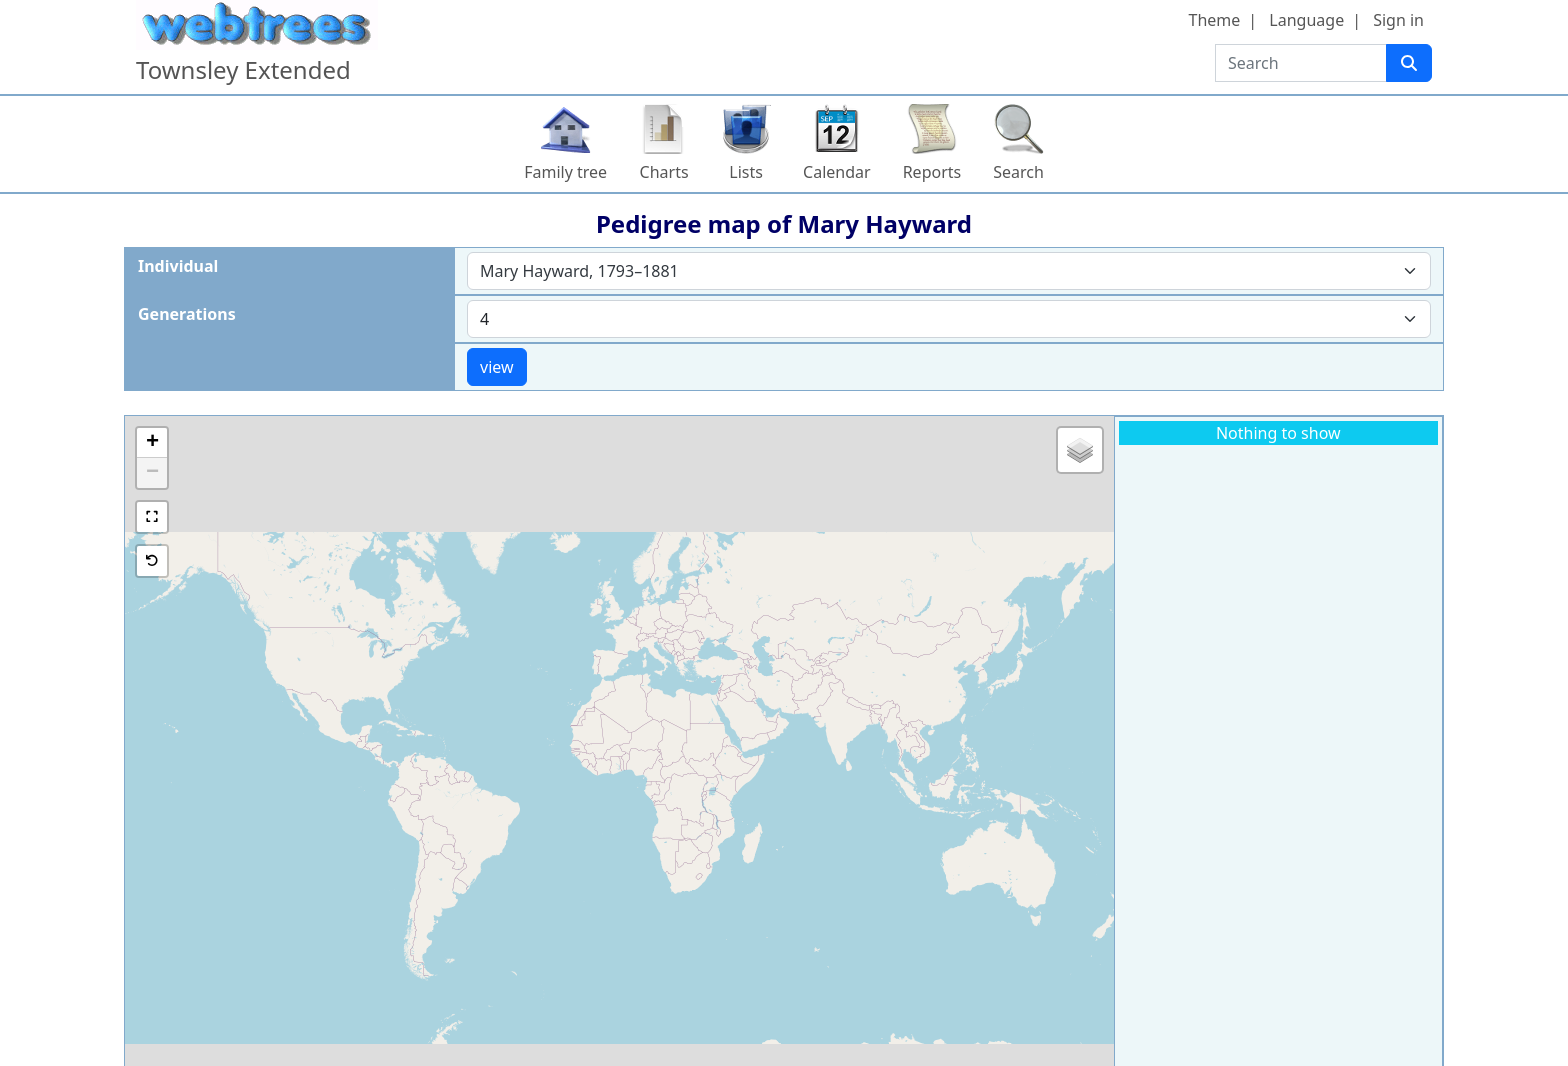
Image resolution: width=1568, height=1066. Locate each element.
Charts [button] (664, 172)
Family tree (565, 172)
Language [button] (1306, 20)
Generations (187, 314)
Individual (178, 266)
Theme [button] (1215, 20)
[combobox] (949, 271)
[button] (152, 443)
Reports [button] (932, 172)
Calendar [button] (837, 172)
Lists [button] (746, 172)
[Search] (1409, 63)
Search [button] (1018, 172)
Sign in (1398, 20)
